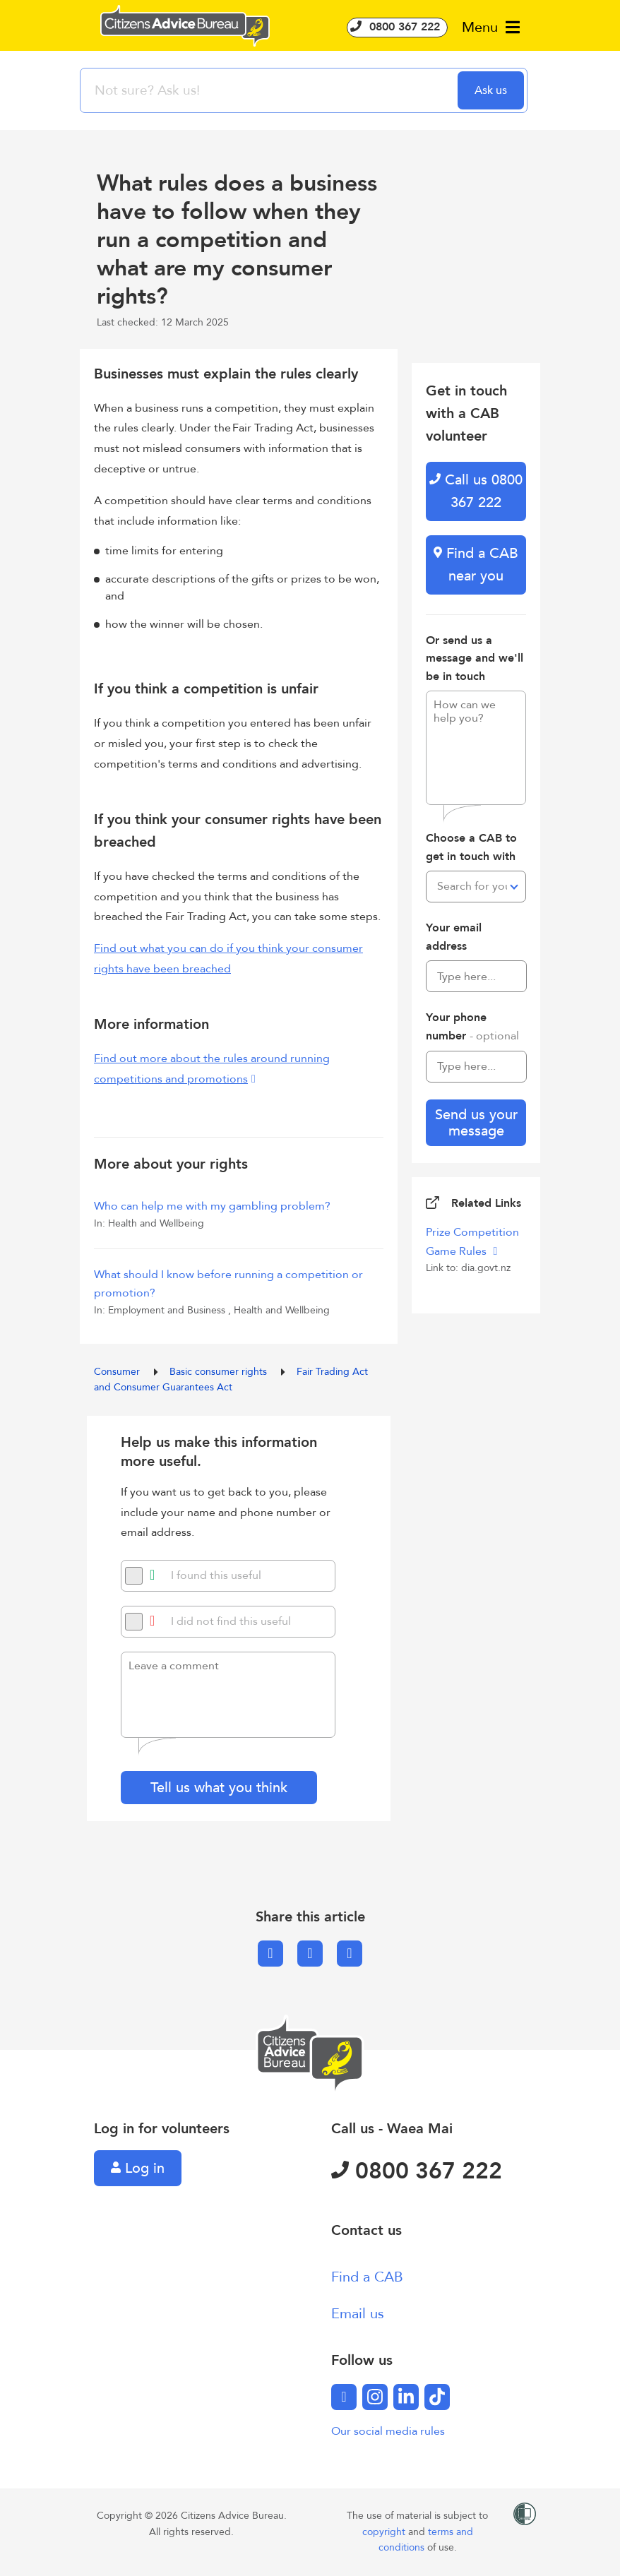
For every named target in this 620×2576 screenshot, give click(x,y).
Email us (357, 2313)
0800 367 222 (397, 27)
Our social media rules (388, 2431)
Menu (491, 27)
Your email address (454, 937)
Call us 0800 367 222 (476, 491)
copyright (385, 2532)
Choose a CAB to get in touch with (471, 847)
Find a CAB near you (476, 564)
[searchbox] (270, 90)
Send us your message (476, 1122)
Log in (138, 2168)
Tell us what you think (218, 1787)
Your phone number (472, 1027)
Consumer (118, 1371)
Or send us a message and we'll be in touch (474, 658)
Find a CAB (367, 2276)
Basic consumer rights (219, 1371)
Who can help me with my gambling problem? (212, 1206)
